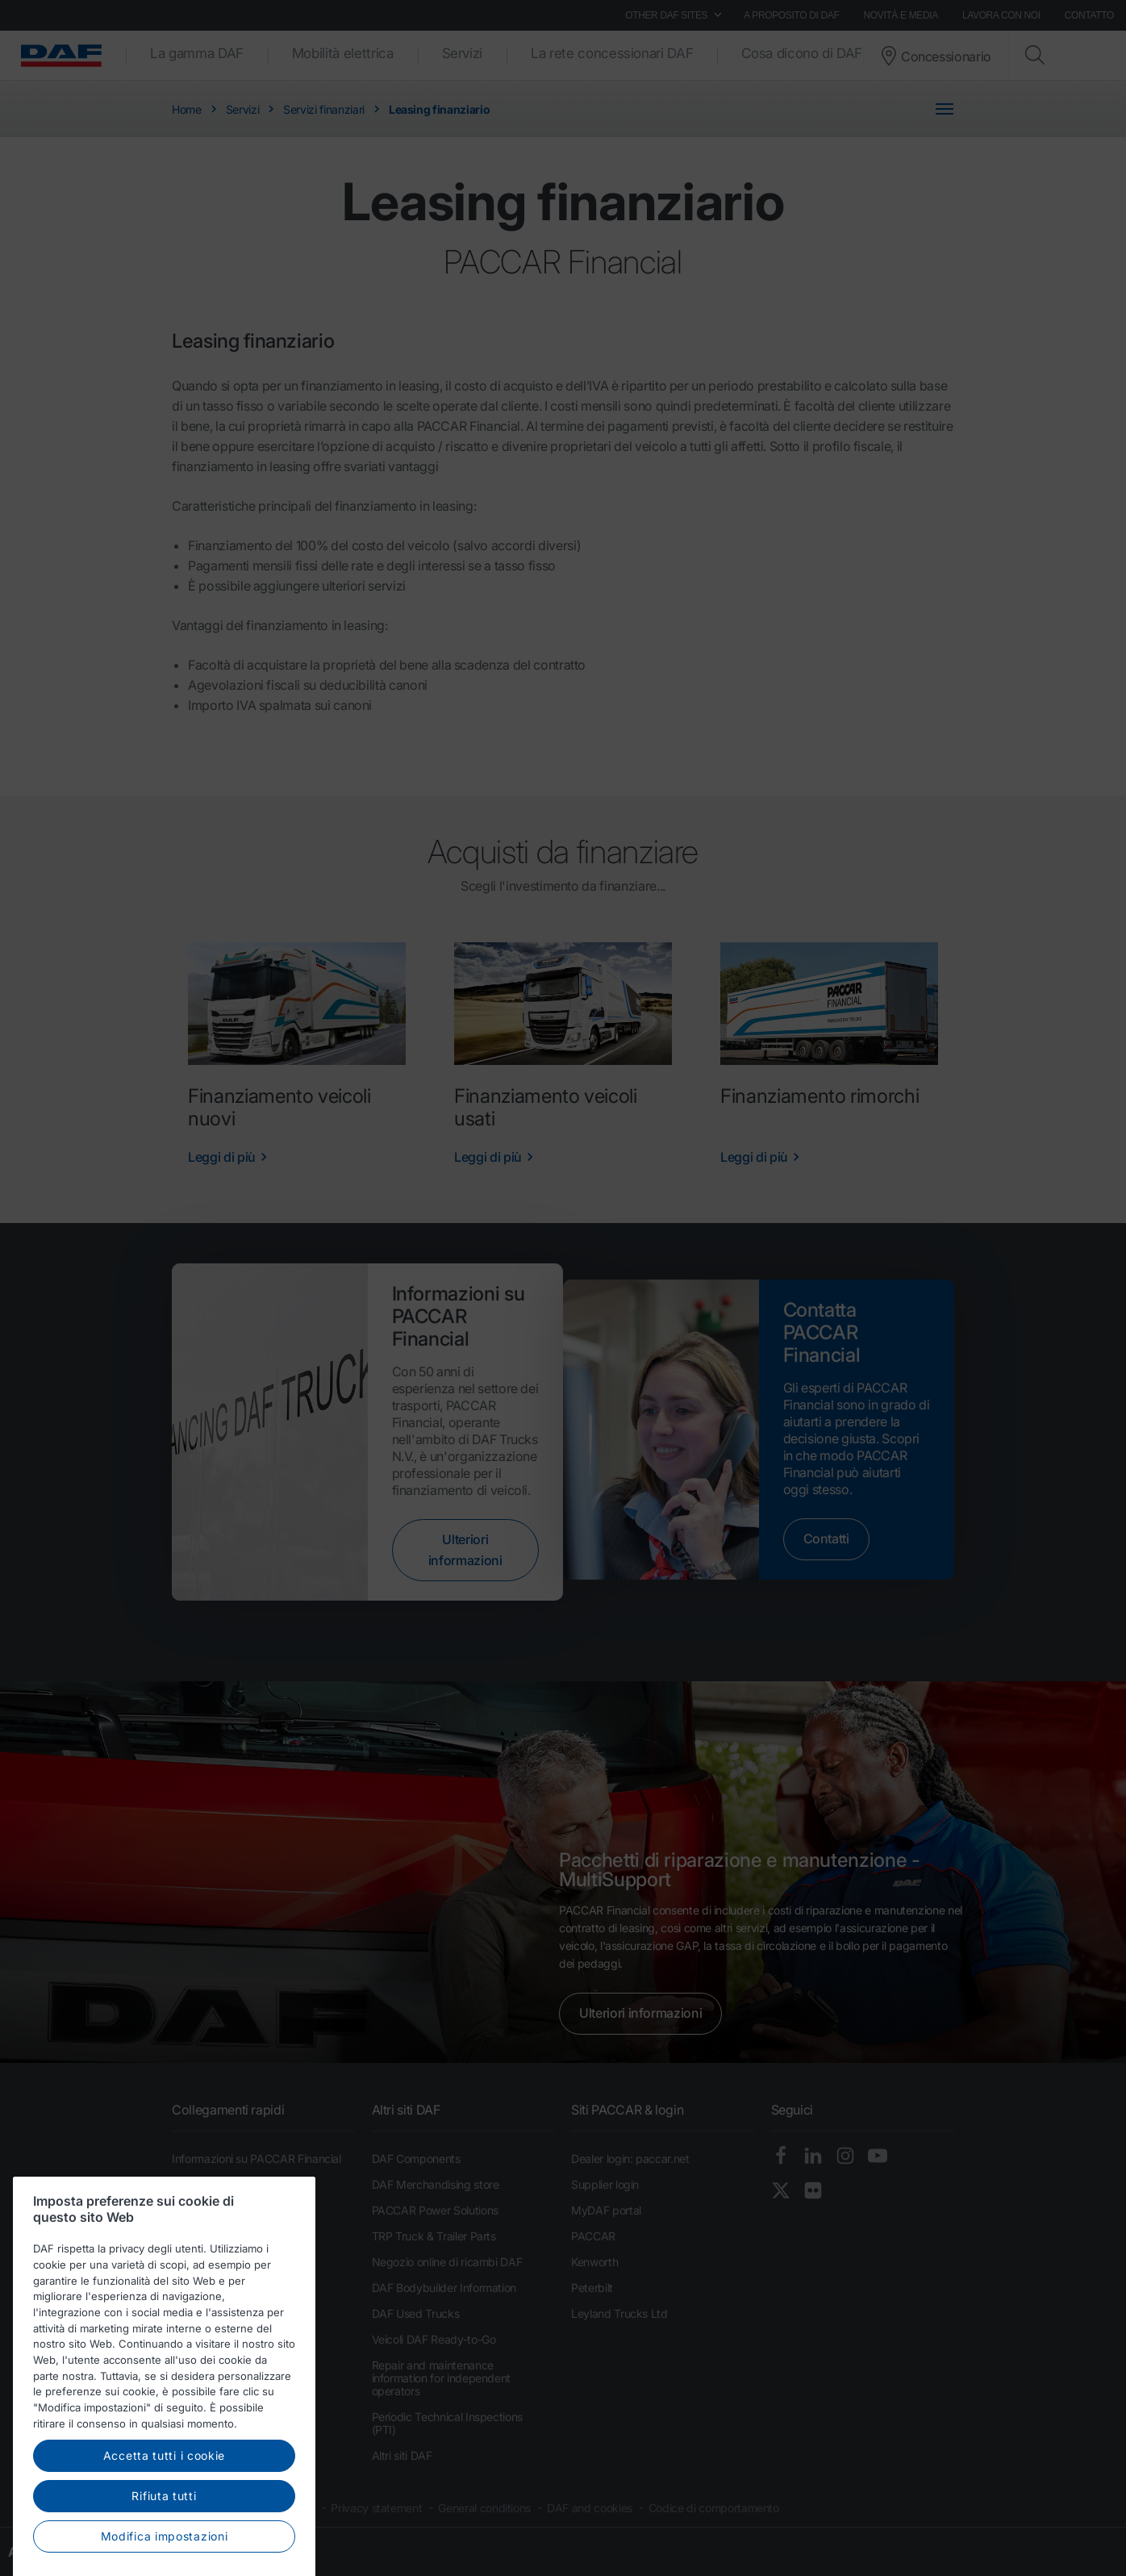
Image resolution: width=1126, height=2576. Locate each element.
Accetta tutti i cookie (164, 2501)
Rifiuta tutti (163, 2542)
